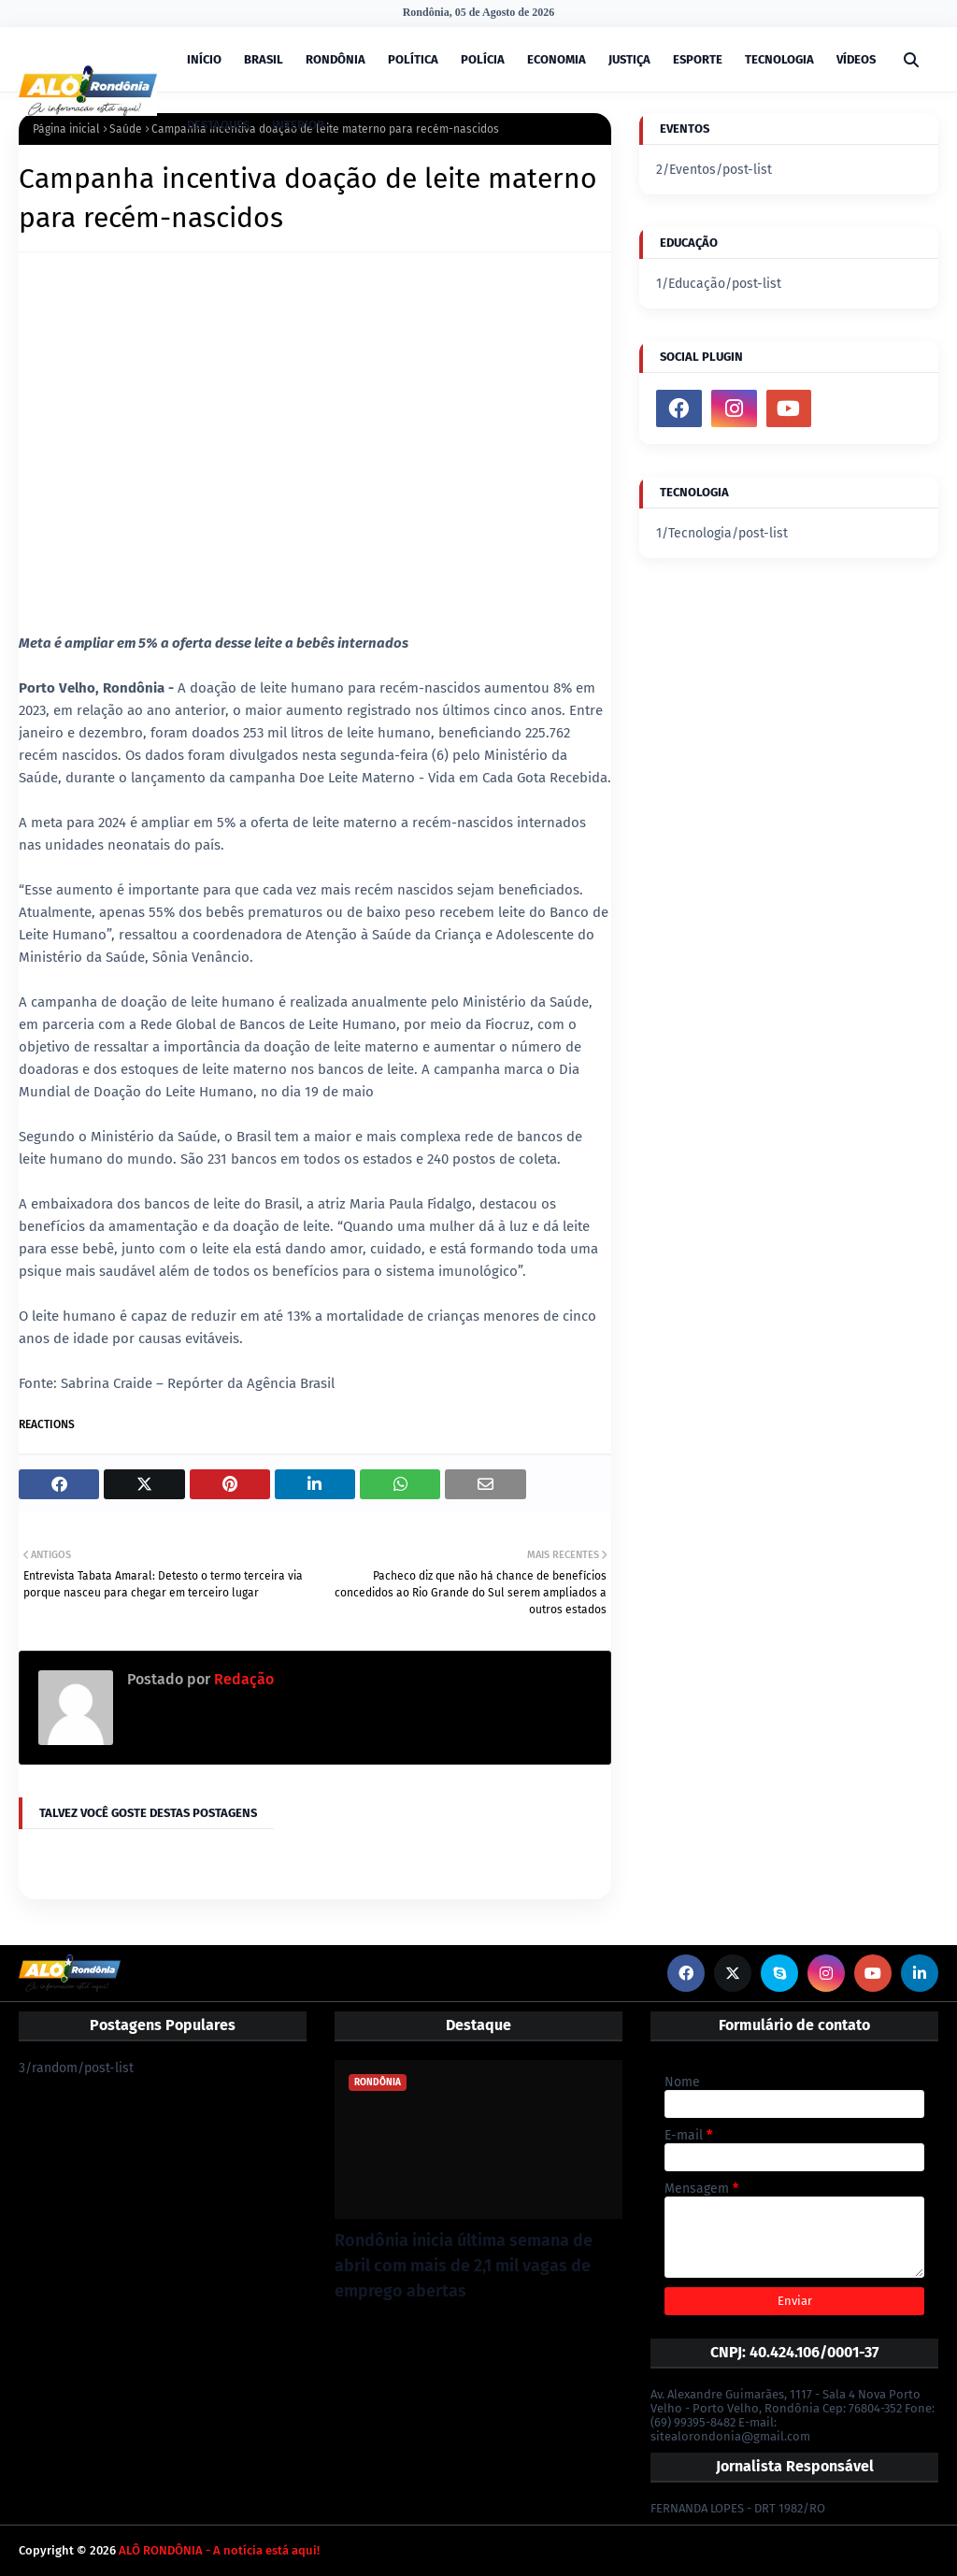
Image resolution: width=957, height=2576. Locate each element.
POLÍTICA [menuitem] (413, 59)
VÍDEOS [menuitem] (856, 59)
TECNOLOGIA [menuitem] (779, 59)
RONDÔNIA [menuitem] (335, 59)
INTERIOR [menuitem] (298, 125)
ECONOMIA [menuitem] (556, 59)
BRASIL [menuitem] (263, 59)
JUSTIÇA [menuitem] (629, 59)
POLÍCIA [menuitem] (483, 59)
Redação (242, 1679)
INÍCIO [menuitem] (204, 59)
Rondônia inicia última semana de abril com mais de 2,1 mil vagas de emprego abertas (464, 2265)
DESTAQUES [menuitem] (218, 125)
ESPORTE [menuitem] (697, 59)
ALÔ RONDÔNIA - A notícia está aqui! (219, 2550)
